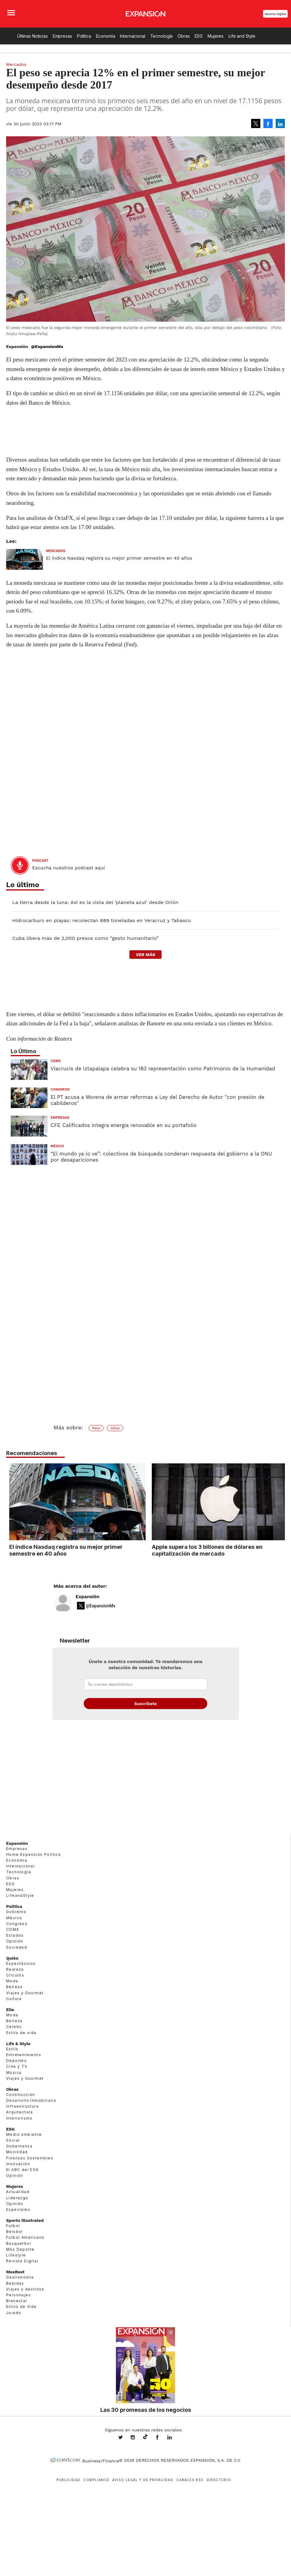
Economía (105, 36)
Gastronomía (20, 2277)
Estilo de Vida (21, 2306)
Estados (15, 1935)
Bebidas (15, 2283)
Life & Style (18, 2043)
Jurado (13, 2312)
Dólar (115, 1428)
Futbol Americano (25, 2237)
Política (84, 36)
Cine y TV (17, 2066)
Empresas (62, 36)
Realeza (15, 1969)
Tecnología (161, 36)
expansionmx (137, 2438)
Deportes (16, 2060)
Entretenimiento (23, 2054)
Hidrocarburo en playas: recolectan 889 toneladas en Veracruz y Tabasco (101, 920)
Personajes (18, 2295)
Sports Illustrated (25, 2220)
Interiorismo (19, 2118)
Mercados (16, 64)
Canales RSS (189, 2480)
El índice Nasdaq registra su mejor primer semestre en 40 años (119, 558)
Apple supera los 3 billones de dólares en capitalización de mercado (207, 1550)
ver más (145, 954)
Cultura (14, 1998)
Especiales (18, 2209)
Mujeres (216, 36)
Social (13, 2140)
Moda (12, 1981)
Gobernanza (19, 2146)
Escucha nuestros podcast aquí (68, 868)
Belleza (14, 1986)
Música (13, 2072)
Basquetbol (18, 2243)
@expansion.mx (145, 2437)
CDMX (56, 1061)
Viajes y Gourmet (25, 1993)
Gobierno (16, 1911)
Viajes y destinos (25, 2289)
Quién (12, 1958)
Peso (96, 1428)
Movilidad (17, 2152)
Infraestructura (22, 2106)
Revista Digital (275, 14)
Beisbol (14, 2231)
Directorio (219, 2480)
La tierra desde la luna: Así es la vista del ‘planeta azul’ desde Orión (95, 902)
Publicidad (68, 2480)
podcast (40, 861)
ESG (199, 36)
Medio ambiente (24, 2134)
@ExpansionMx (47, 346)
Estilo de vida (21, 2032)
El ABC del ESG (22, 2169)
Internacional (132, 36)
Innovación (18, 2164)
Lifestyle (16, 2255)
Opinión (14, 1941)
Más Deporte (20, 2249)
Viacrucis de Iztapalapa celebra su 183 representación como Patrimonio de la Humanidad (163, 1068)
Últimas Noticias (32, 36)
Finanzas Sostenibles (29, 2158)
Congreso (60, 1089)
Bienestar (16, 2300)
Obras (184, 36)
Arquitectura (19, 2112)
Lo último (22, 885)
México (57, 1146)
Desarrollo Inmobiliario (31, 2100)
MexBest (15, 2271)
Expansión (88, 1596)
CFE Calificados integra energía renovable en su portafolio (124, 1125)
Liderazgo (17, 2198)
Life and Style (241, 36)
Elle (10, 2009)
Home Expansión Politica (33, 1854)
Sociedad (16, 1947)
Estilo (12, 2049)
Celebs (14, 2026)
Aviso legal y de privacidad (142, 2480)
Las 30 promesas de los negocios (145, 2409)
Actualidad (17, 2191)
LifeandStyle (20, 1895)
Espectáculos (21, 1963)
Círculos (15, 1975)
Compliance (96, 2480)
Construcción (20, 2094)
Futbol (13, 2225)
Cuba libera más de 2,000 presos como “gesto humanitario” (85, 938)
